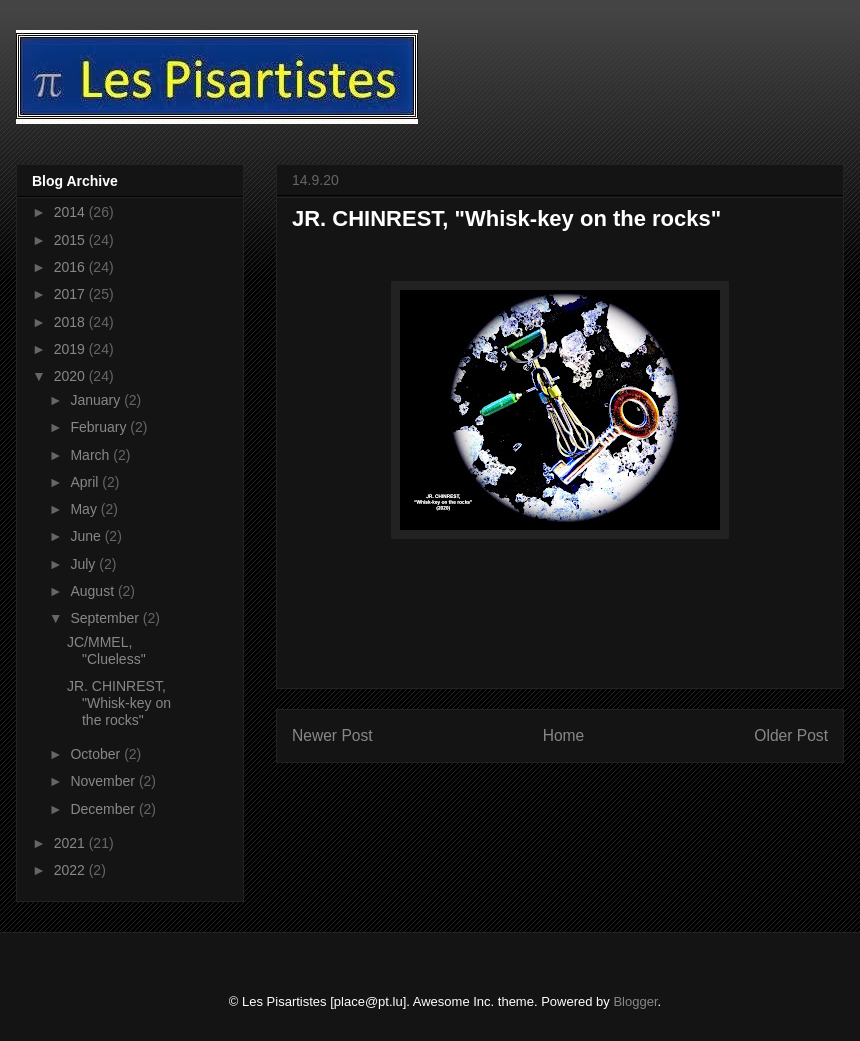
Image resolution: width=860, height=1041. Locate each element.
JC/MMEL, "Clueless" (106, 650)
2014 (71, 212)
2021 (71, 843)
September (106, 618)
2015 (71, 240)
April (86, 482)
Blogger (635, 1001)
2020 (71, 376)
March (91, 455)
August (93, 591)
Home (564, 735)
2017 (71, 294)
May (85, 509)
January (97, 400)
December (104, 809)
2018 (71, 322)
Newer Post (332, 735)
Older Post (791, 735)
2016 (71, 267)
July (84, 564)
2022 (71, 870)
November (104, 781)
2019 (71, 349)
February (100, 427)
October (97, 754)
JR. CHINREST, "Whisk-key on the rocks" (119, 703)
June (87, 536)
